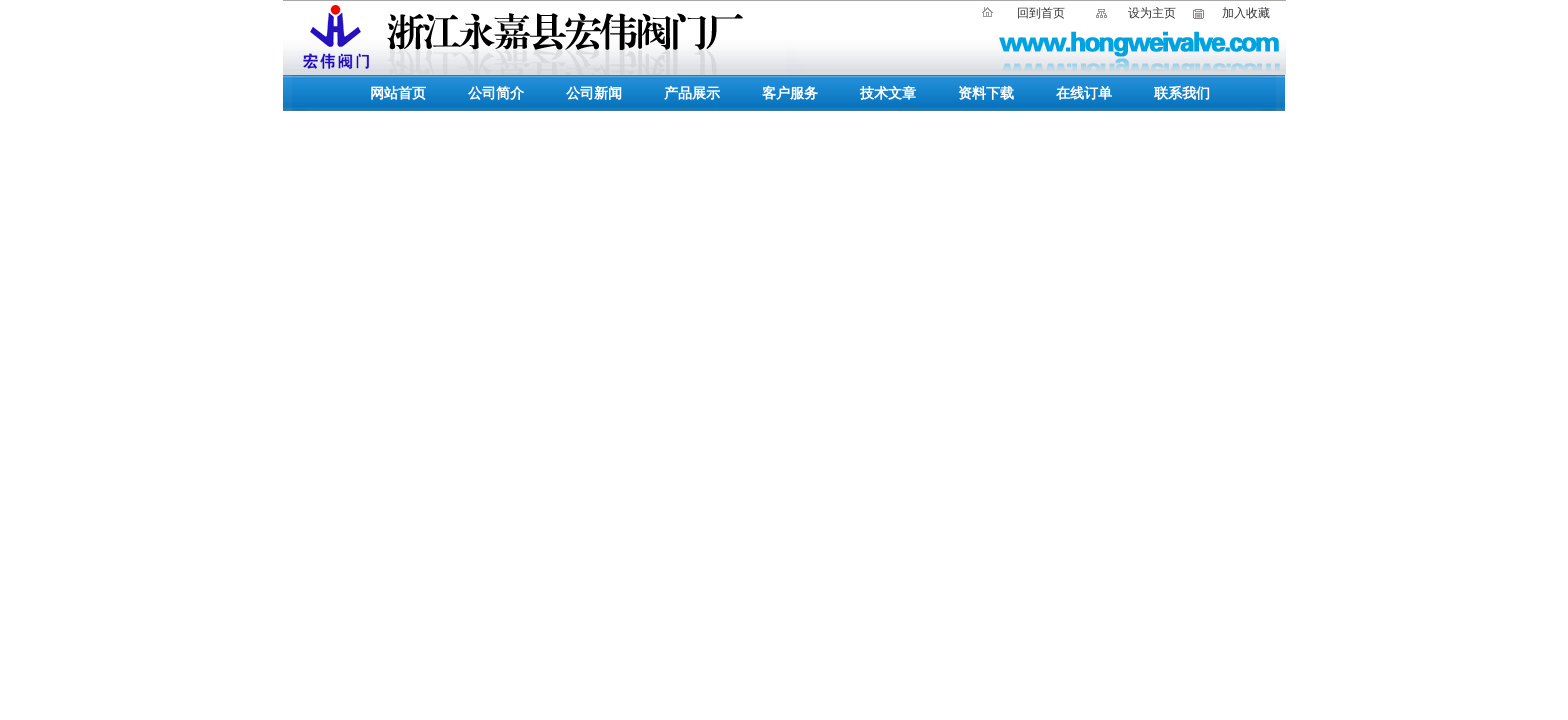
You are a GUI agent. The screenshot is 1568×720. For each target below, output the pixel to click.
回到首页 (1041, 13)
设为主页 (1152, 13)
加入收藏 (1246, 13)
